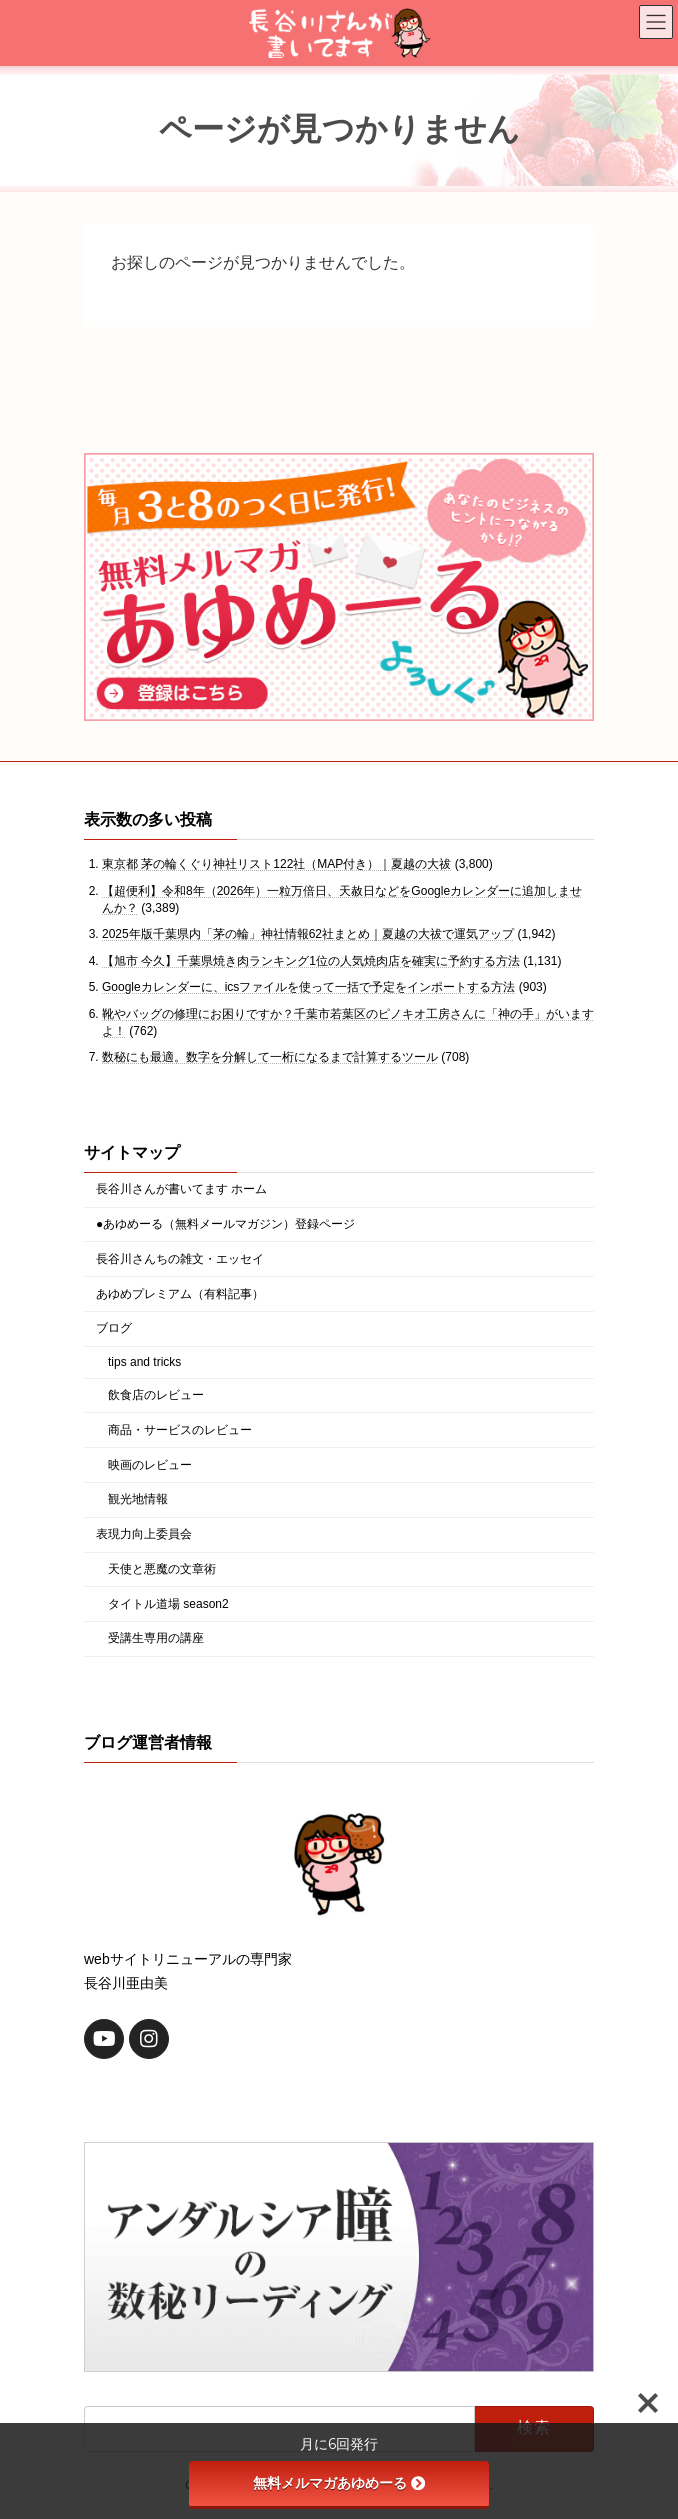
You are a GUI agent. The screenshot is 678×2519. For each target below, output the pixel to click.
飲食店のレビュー (156, 1395)
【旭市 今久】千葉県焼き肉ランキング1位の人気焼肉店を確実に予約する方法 (311, 961)
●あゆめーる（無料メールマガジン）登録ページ (225, 1224)
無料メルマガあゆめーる (339, 2483)
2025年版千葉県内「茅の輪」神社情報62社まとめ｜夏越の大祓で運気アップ (308, 934)
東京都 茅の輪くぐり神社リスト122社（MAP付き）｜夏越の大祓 (276, 864)
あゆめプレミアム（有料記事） (180, 1294)
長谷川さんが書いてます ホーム (181, 1189)
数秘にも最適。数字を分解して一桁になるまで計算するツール (270, 1057)
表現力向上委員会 (144, 1534)
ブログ (114, 1328)
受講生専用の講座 (156, 1638)
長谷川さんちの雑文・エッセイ (180, 1259)
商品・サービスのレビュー (180, 1430)
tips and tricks (144, 1362)
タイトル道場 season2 (168, 1604)
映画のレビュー (150, 1464)
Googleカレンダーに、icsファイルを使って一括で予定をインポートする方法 (308, 987)
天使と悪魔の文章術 (162, 1569)
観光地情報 (138, 1499)
